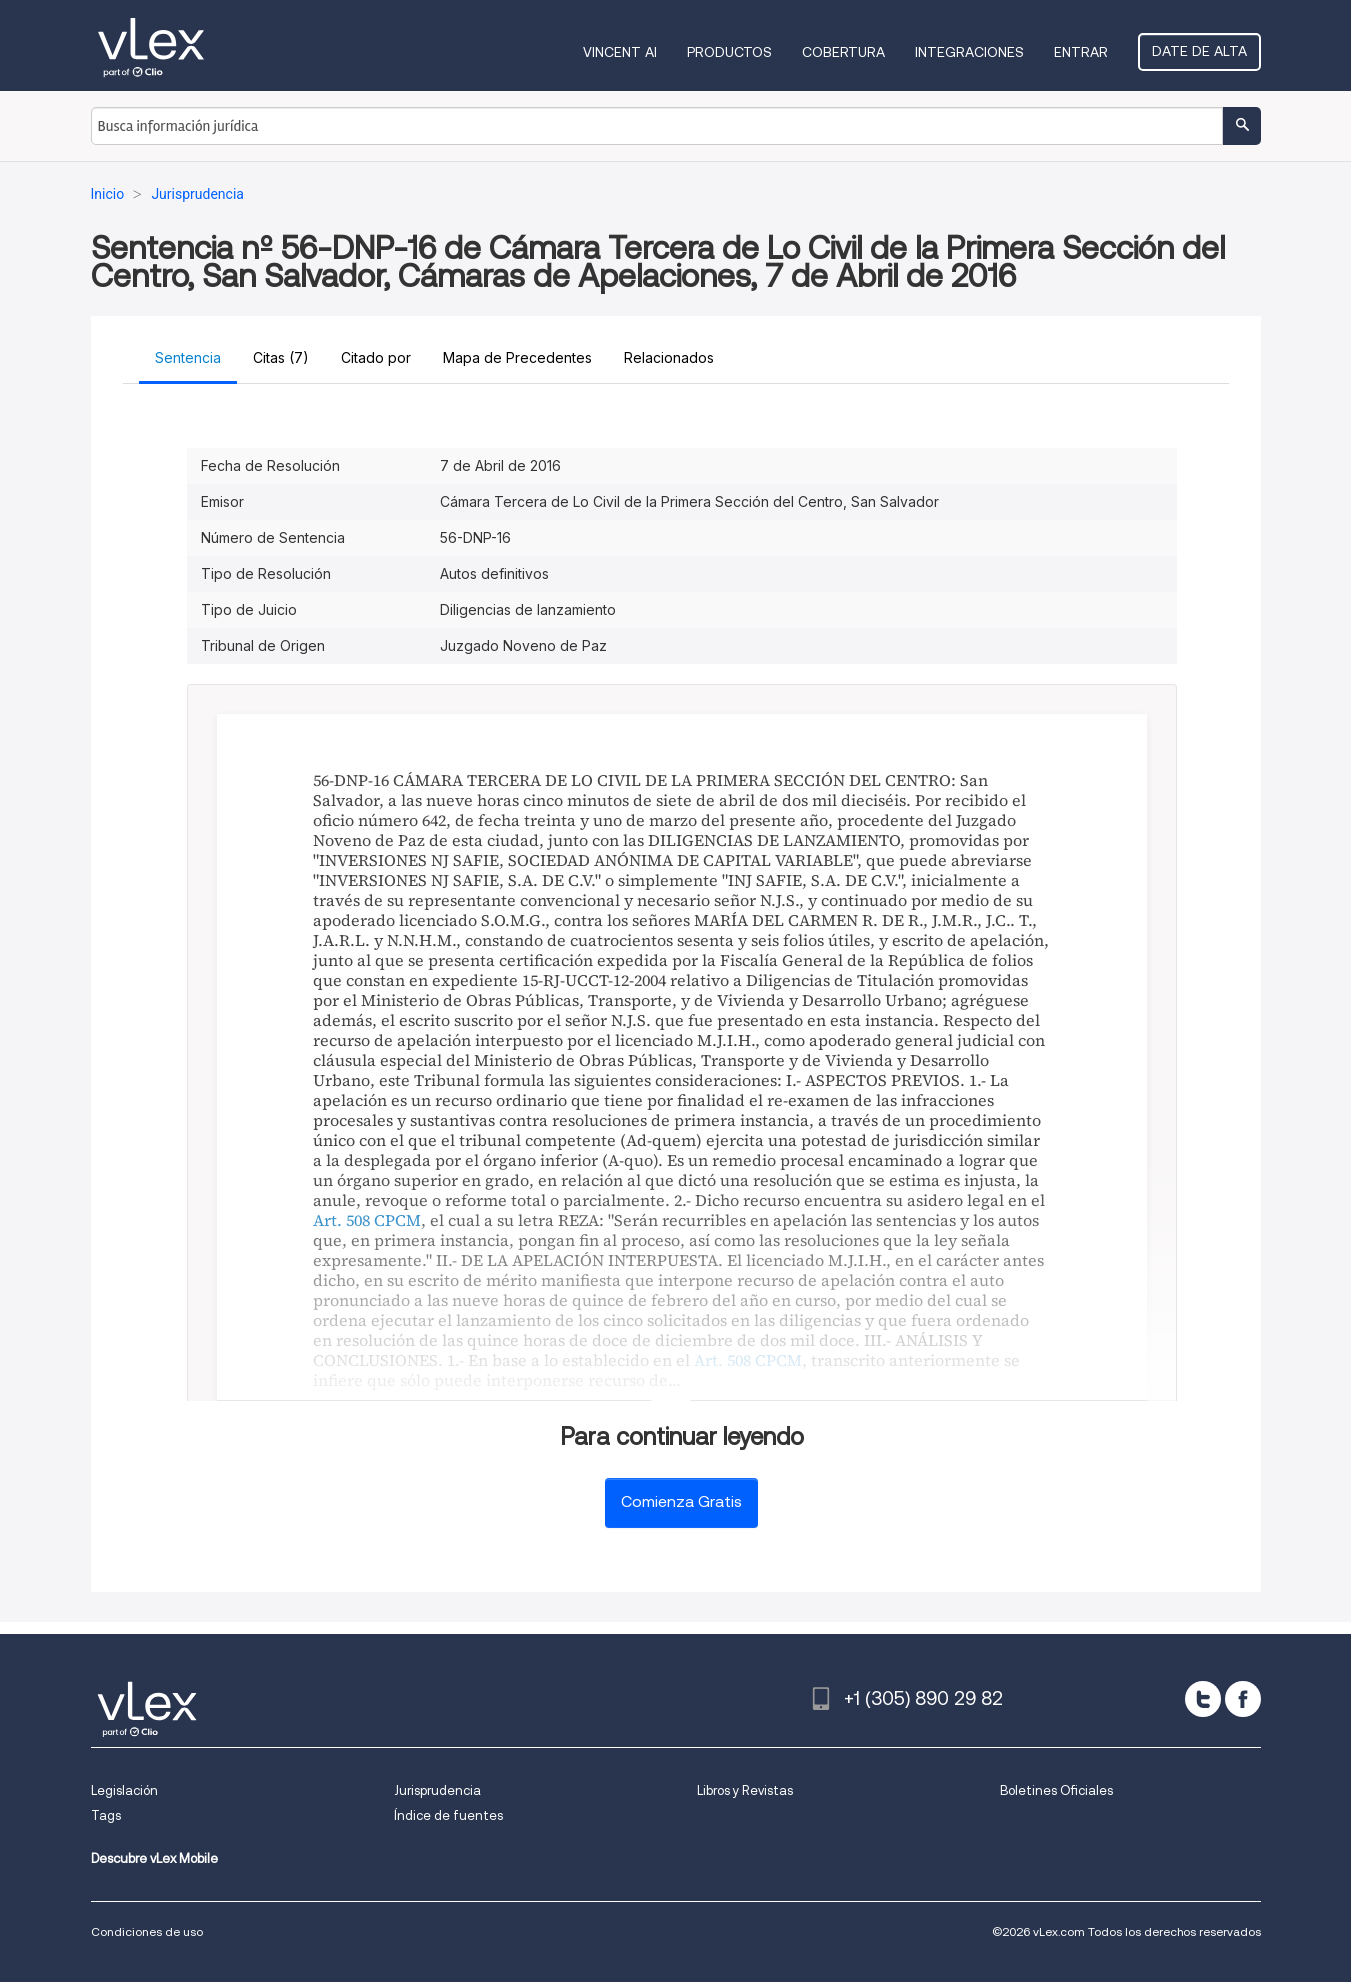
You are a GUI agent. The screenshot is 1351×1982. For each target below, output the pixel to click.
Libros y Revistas (745, 1790)
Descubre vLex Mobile (154, 1858)
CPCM (397, 1220)
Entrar (1081, 52)
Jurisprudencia (437, 1790)
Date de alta (1199, 51)
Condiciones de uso (147, 1931)
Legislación (124, 1790)
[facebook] (1243, 1699)
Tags (106, 1815)
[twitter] (1203, 1699)
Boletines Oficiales (1056, 1790)
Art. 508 (341, 1220)
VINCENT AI (620, 52)
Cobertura (843, 52)
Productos (729, 52)
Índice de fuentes (448, 1815)
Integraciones (969, 52)
